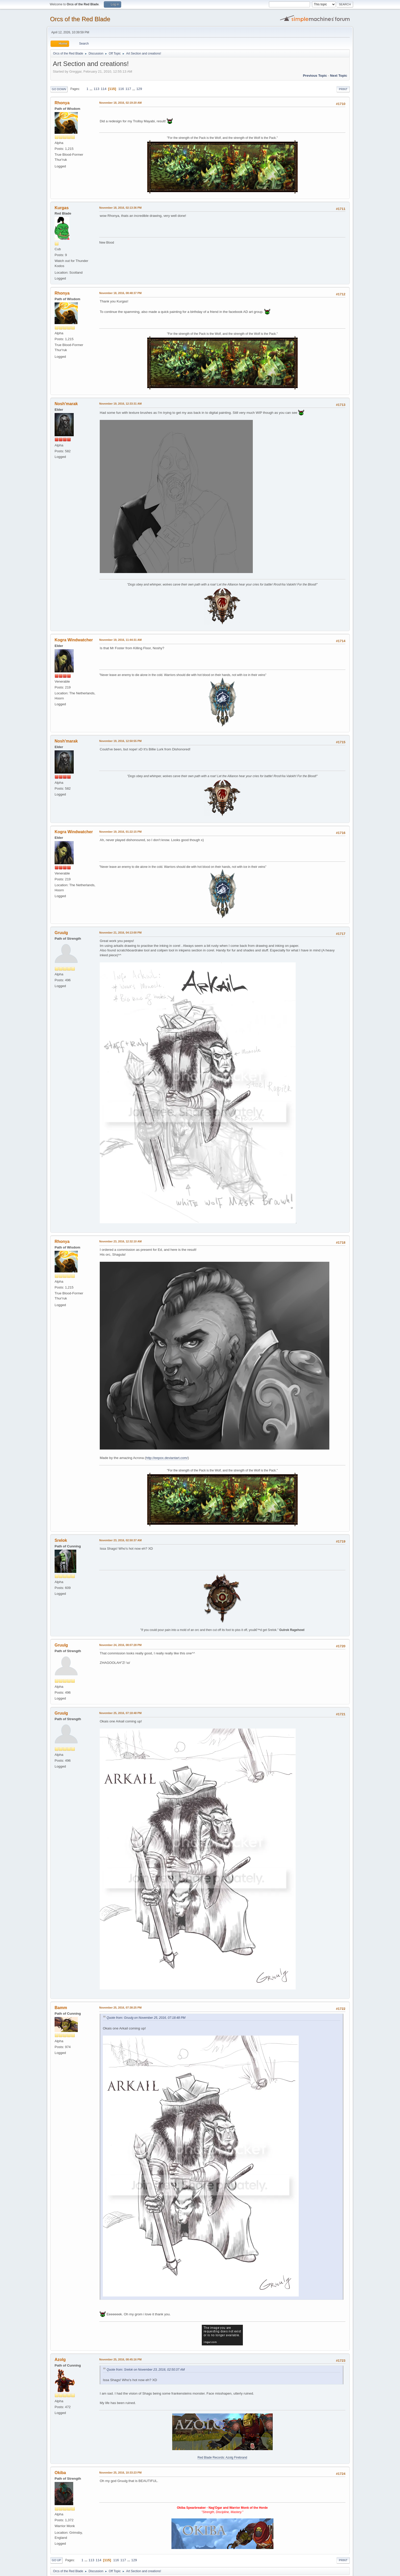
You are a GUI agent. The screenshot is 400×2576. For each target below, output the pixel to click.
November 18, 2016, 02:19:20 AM (120, 102)
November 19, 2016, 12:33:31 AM (120, 403)
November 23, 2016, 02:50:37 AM (120, 1540)
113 (96, 89)
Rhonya (62, 103)
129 (139, 89)
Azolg (60, 2359)
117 (128, 89)
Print (343, 89)
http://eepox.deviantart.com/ (167, 1458)
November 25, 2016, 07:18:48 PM (120, 1713)
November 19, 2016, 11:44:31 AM (120, 639)
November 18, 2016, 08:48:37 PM (120, 293)
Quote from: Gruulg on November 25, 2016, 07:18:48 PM (146, 2018)
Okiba (60, 2473)
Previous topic (315, 75)
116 (121, 89)
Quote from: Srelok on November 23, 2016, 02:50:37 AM (146, 2369)
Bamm (61, 2008)
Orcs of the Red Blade (80, 19)
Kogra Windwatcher (74, 640)
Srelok (61, 1540)
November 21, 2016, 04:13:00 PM (120, 932)
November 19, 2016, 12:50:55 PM (120, 740)
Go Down (59, 89)
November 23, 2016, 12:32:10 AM (120, 1241)
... (91, 89)
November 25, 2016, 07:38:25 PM (120, 2007)
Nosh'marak (66, 404)
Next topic (338, 75)
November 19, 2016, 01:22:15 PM (120, 831)
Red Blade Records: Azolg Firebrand (222, 2457)
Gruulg (61, 933)
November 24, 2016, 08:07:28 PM (120, 1644)
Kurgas (62, 208)
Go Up (56, 2560)
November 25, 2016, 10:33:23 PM (120, 2472)
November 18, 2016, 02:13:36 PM (120, 207)
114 (103, 89)
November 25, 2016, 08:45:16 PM (120, 2359)
